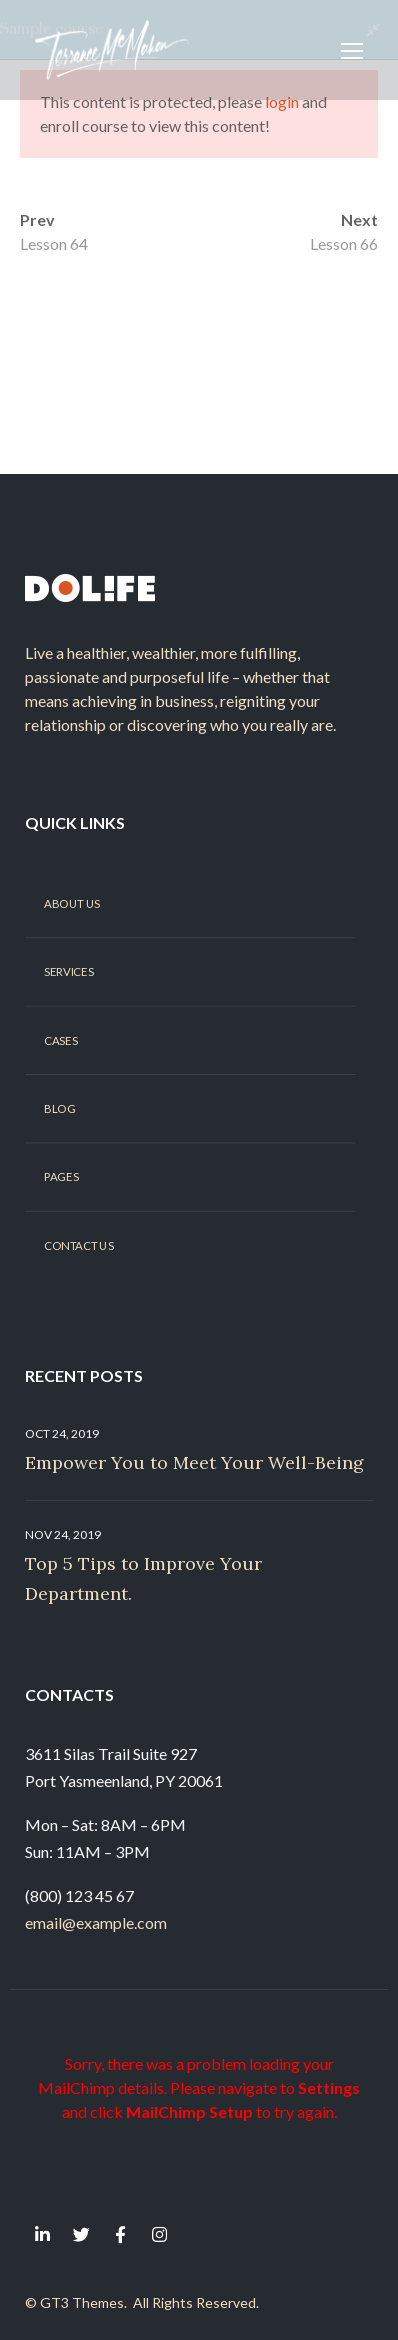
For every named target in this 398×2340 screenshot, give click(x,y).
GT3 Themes (82, 2302)
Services (68, 972)
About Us (72, 903)
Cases (60, 1040)
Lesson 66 (344, 243)
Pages (61, 1177)
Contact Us (78, 1245)
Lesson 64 (54, 243)
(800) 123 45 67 (79, 1895)
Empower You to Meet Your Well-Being (194, 1462)
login (282, 101)
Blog (59, 1109)
